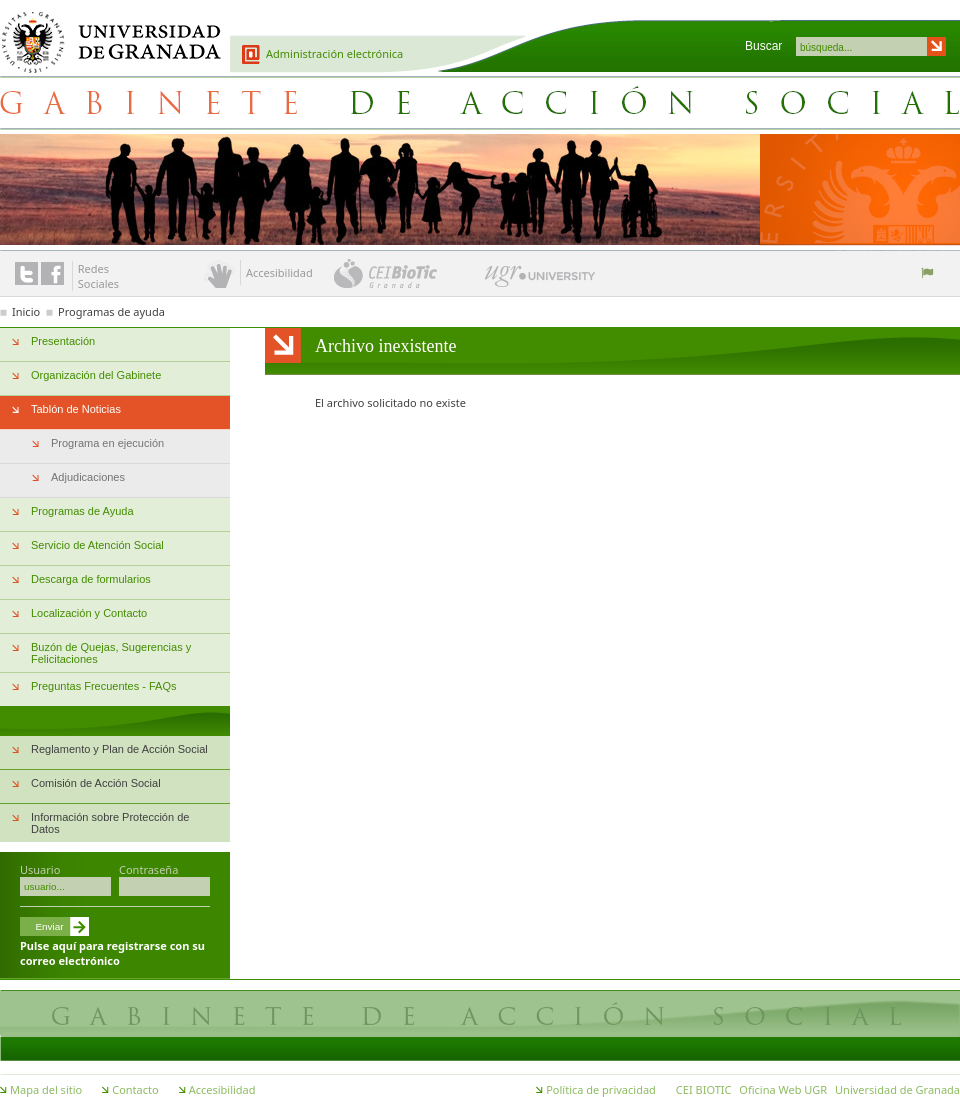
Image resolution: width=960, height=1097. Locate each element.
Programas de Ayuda (82, 511)
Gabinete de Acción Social (480, 102)
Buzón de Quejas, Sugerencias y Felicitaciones (111, 653)
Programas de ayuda (111, 311)
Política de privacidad (601, 1089)
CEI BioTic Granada (407, 273)
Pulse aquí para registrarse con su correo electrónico (112, 953)
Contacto (135, 1089)
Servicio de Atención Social (97, 545)
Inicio (26, 311)
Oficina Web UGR (783, 1089)
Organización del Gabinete (96, 375)
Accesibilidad (222, 1089)
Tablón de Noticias (76, 409)
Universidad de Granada (104, 31)
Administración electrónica (334, 53)
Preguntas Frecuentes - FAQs (104, 686)
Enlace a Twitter (26, 273)
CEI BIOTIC (704, 1089)
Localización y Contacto (89, 613)
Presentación (63, 341)
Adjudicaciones (88, 477)
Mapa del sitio (46, 1089)
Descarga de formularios (91, 579)
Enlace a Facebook (52, 273)
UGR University (540, 281)
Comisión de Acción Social (96, 783)
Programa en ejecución (107, 443)
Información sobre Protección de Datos (110, 823)
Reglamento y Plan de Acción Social (119, 749)
